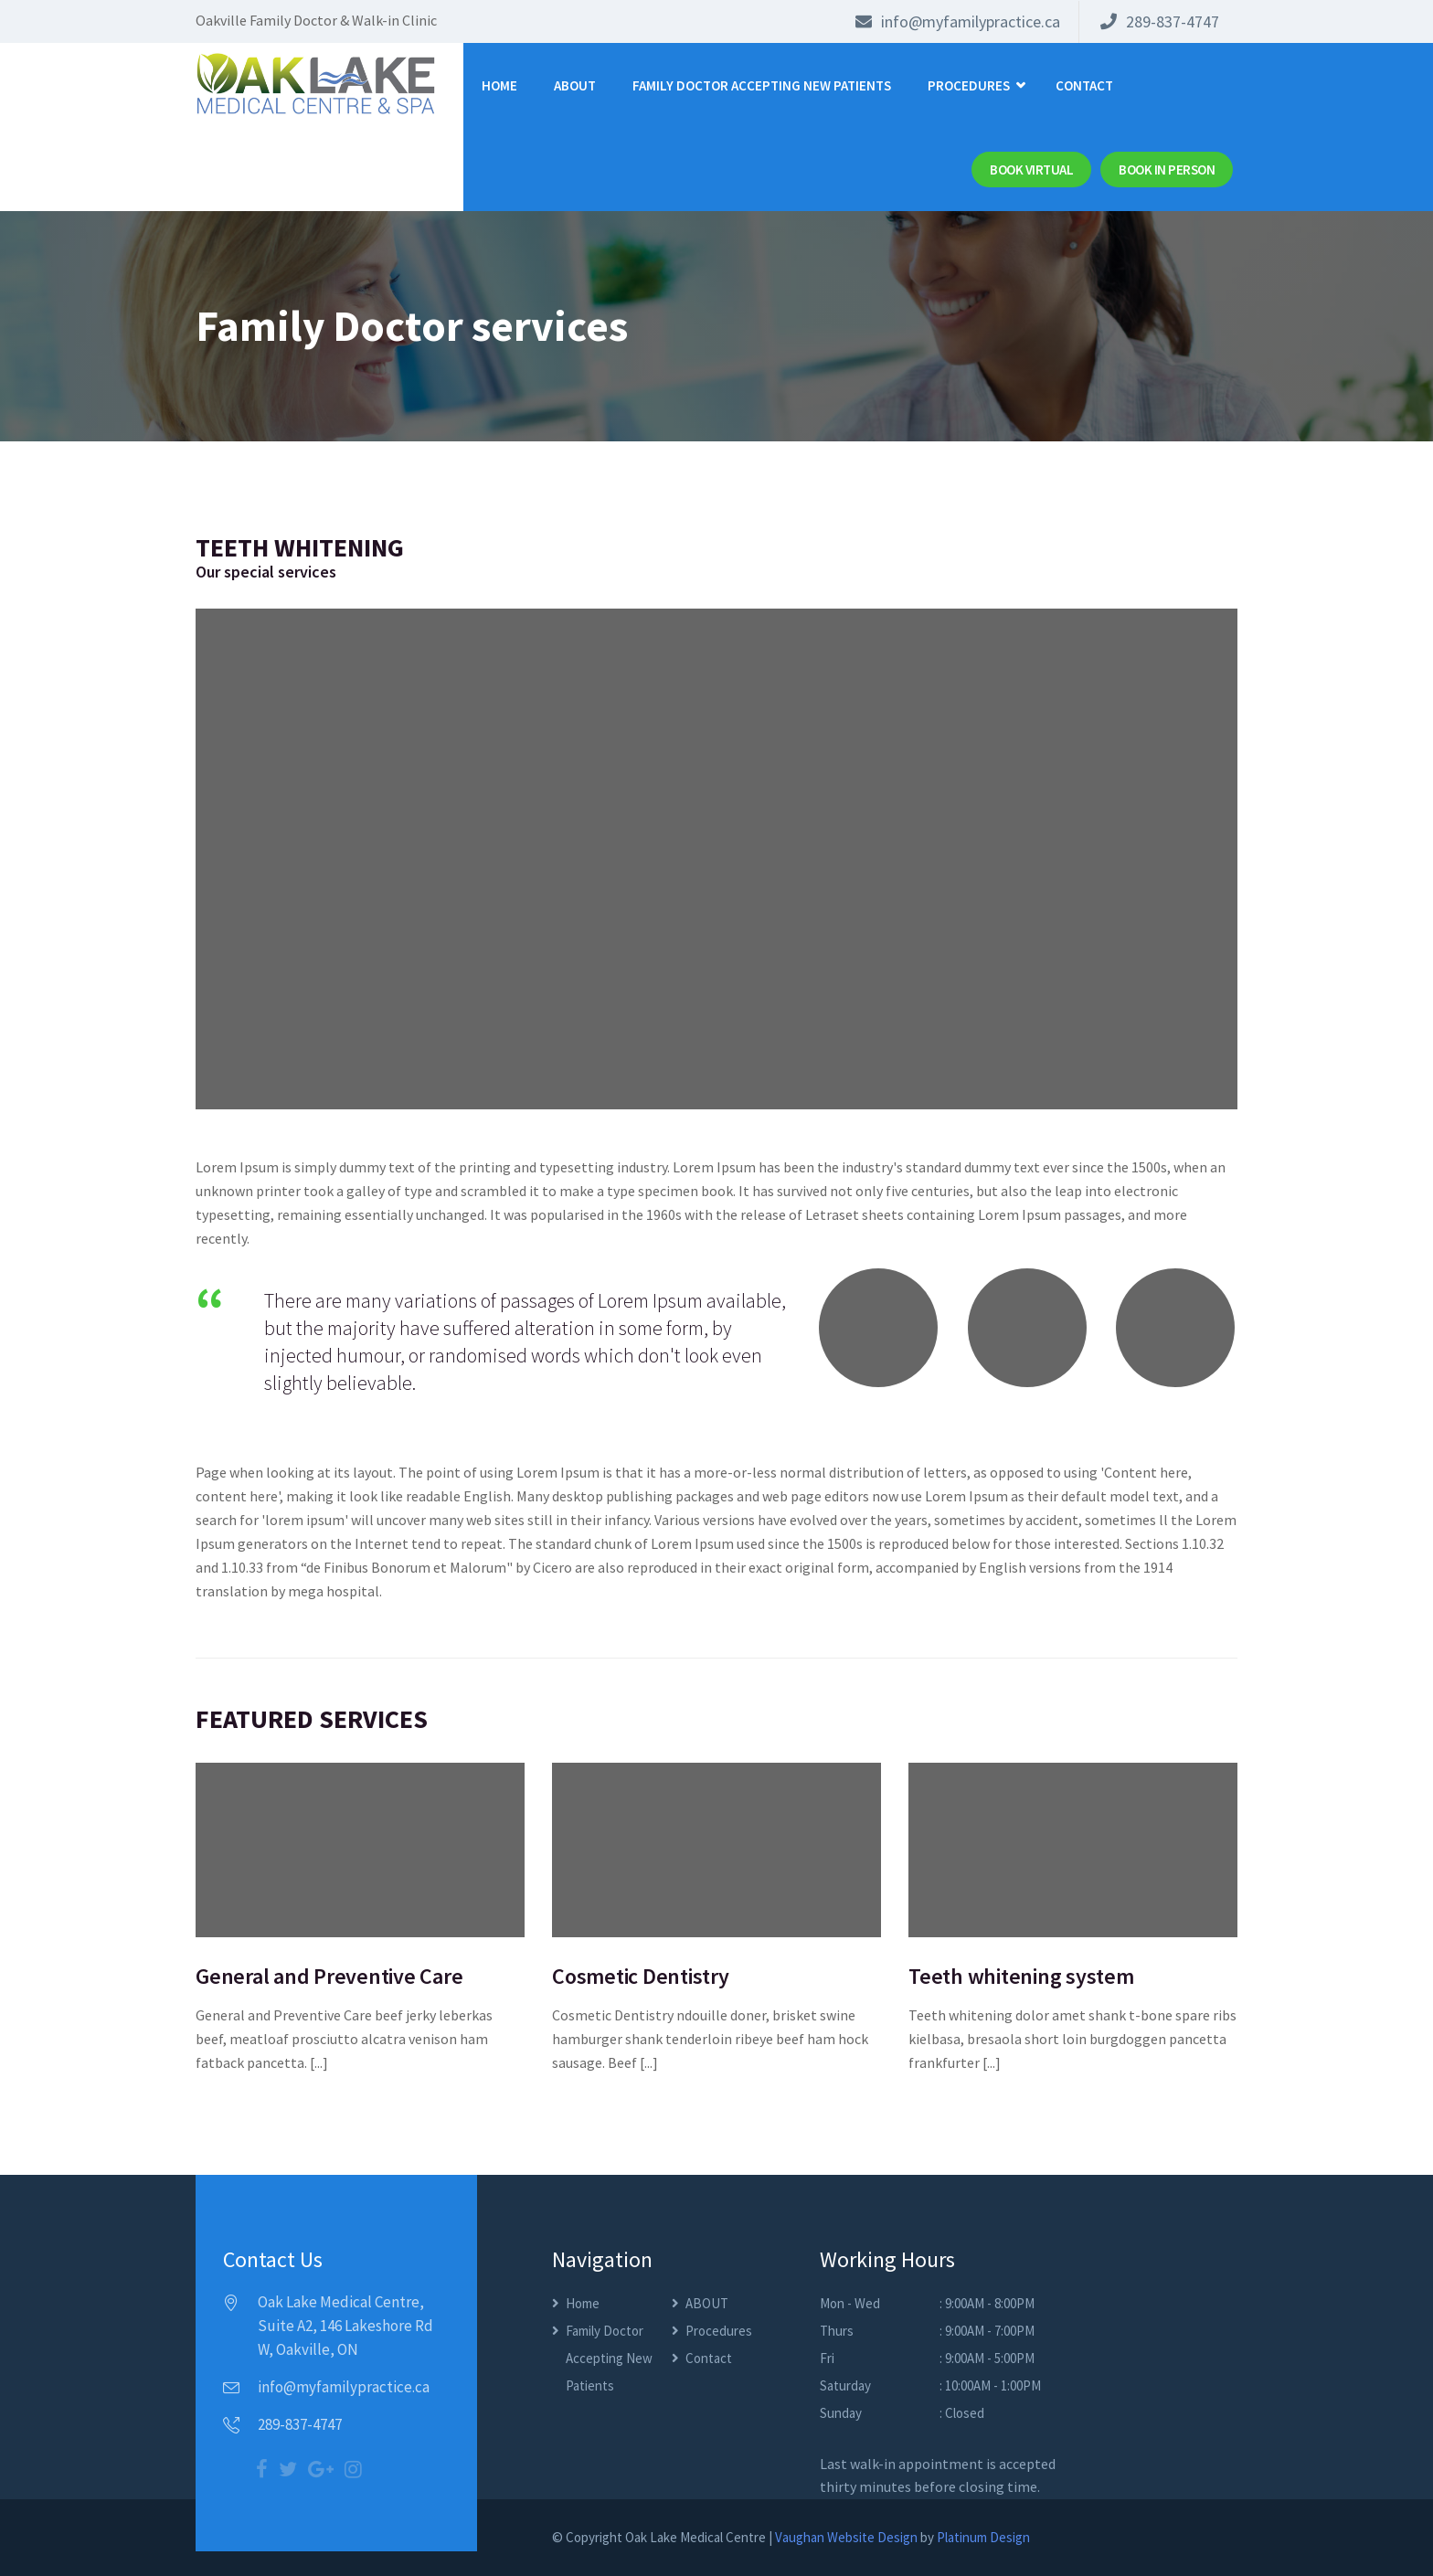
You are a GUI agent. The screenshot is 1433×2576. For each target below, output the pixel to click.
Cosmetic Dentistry (640, 1976)
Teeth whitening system (1021, 1976)
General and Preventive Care (329, 1976)
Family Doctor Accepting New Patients (761, 85)
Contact (1084, 85)
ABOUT (575, 85)
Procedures (969, 85)
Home (499, 85)
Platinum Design (983, 2537)
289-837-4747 (1159, 21)
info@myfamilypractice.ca (957, 21)
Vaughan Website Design (846, 2537)
